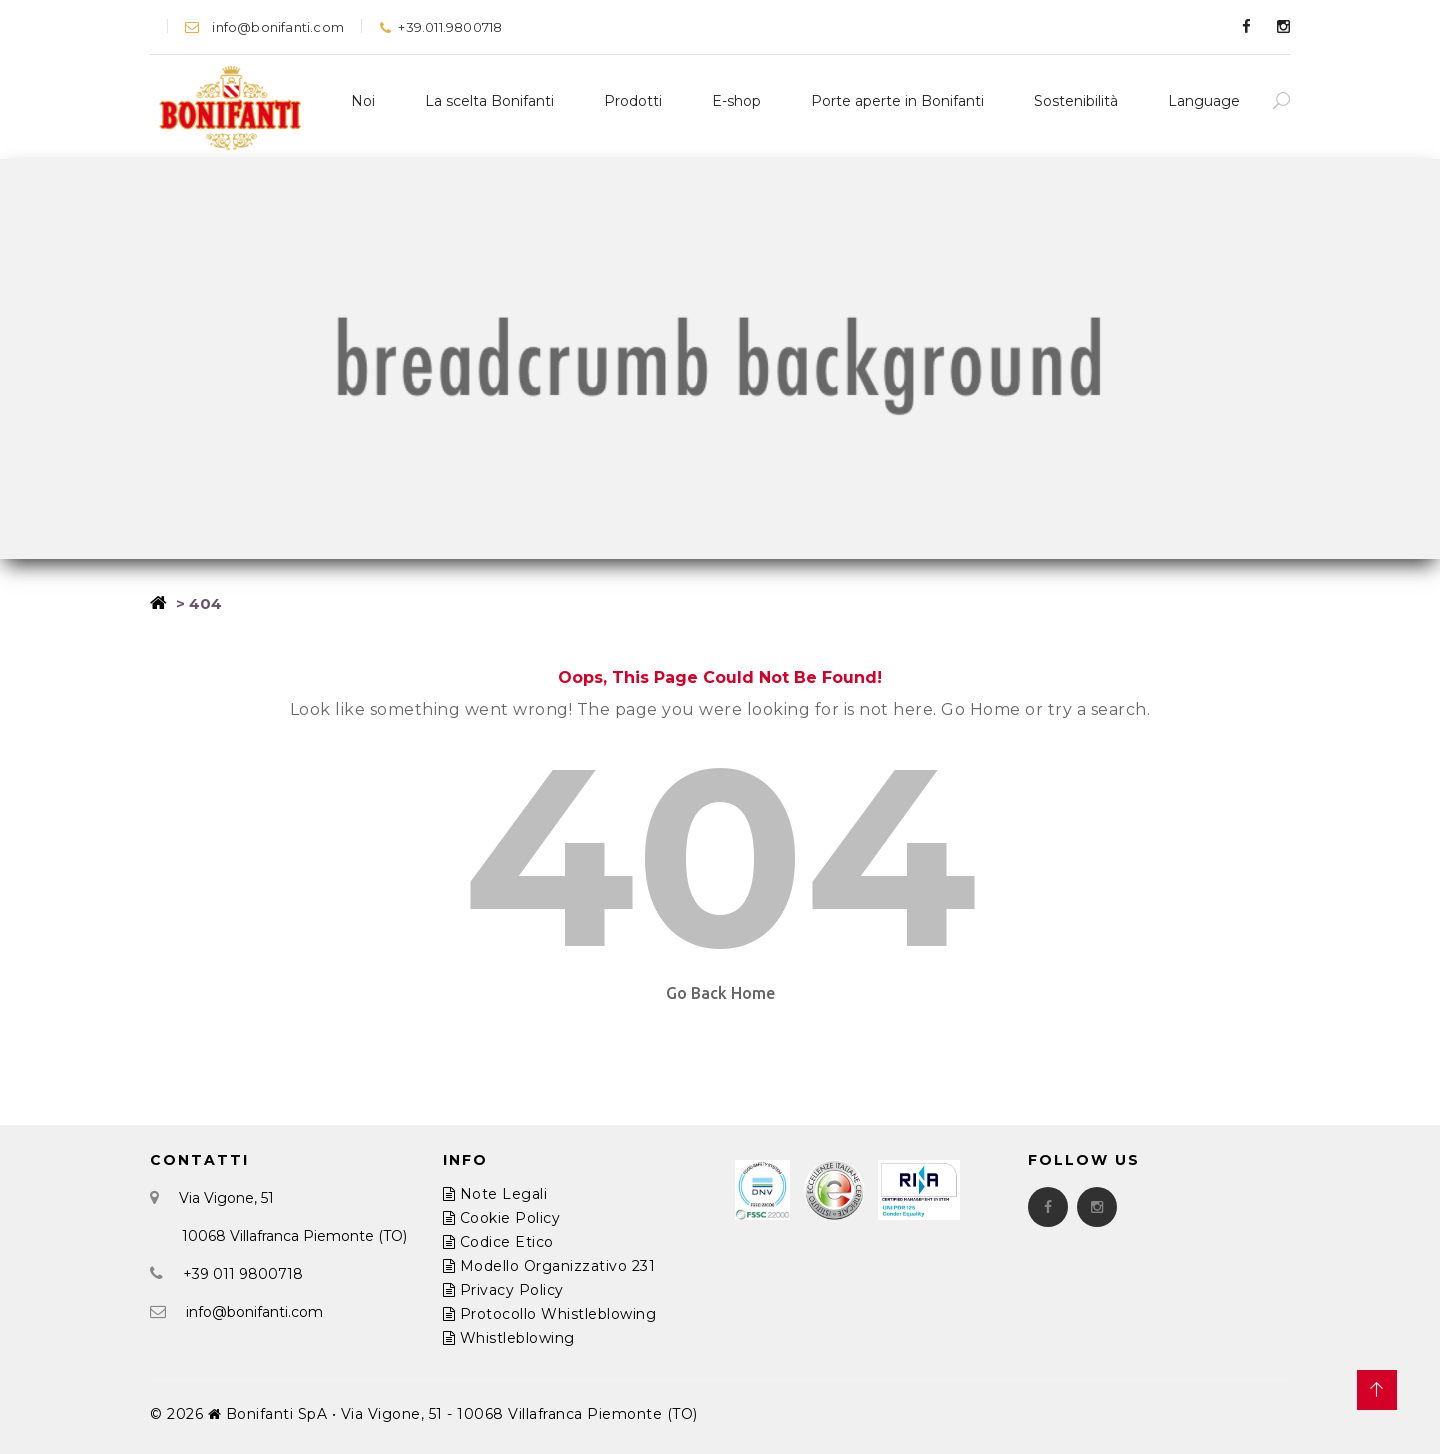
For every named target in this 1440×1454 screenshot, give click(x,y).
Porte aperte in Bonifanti (897, 101)
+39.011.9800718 (440, 27)
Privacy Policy (503, 1290)
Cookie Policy (502, 1218)
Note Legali (495, 1194)
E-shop (736, 101)
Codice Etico (498, 1242)
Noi (363, 101)
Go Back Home (720, 993)
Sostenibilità (1076, 101)
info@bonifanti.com (264, 27)
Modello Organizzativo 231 (549, 1266)
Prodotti (633, 101)
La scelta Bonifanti (489, 101)
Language (1204, 101)
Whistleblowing (509, 1338)
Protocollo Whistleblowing (550, 1314)
